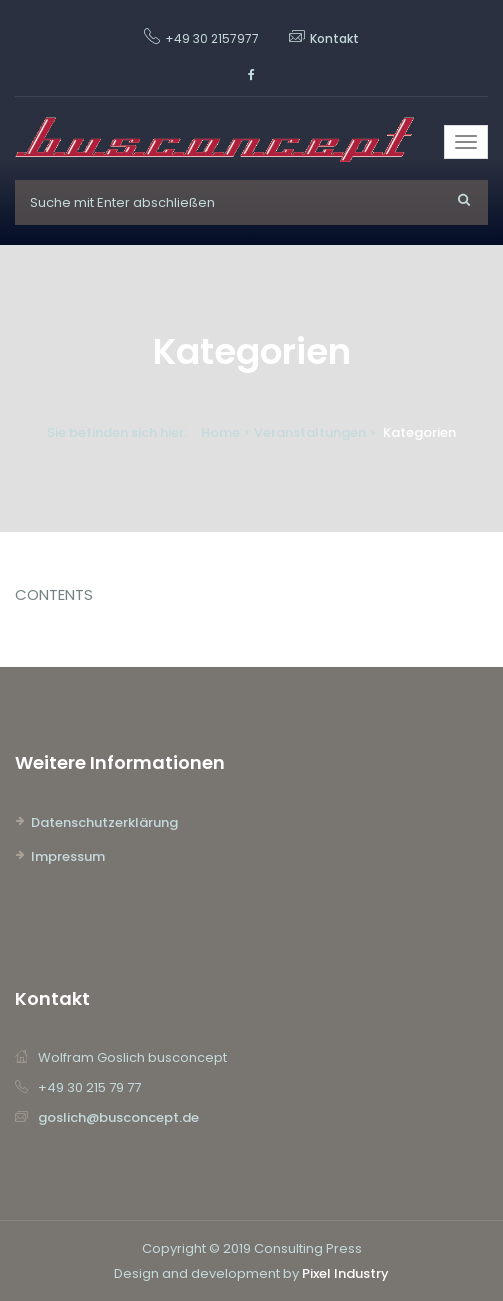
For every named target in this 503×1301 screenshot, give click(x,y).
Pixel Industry (345, 1273)
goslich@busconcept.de (118, 1117)
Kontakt (334, 38)
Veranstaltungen (310, 432)
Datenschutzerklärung (104, 822)
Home (220, 432)
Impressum (68, 856)
